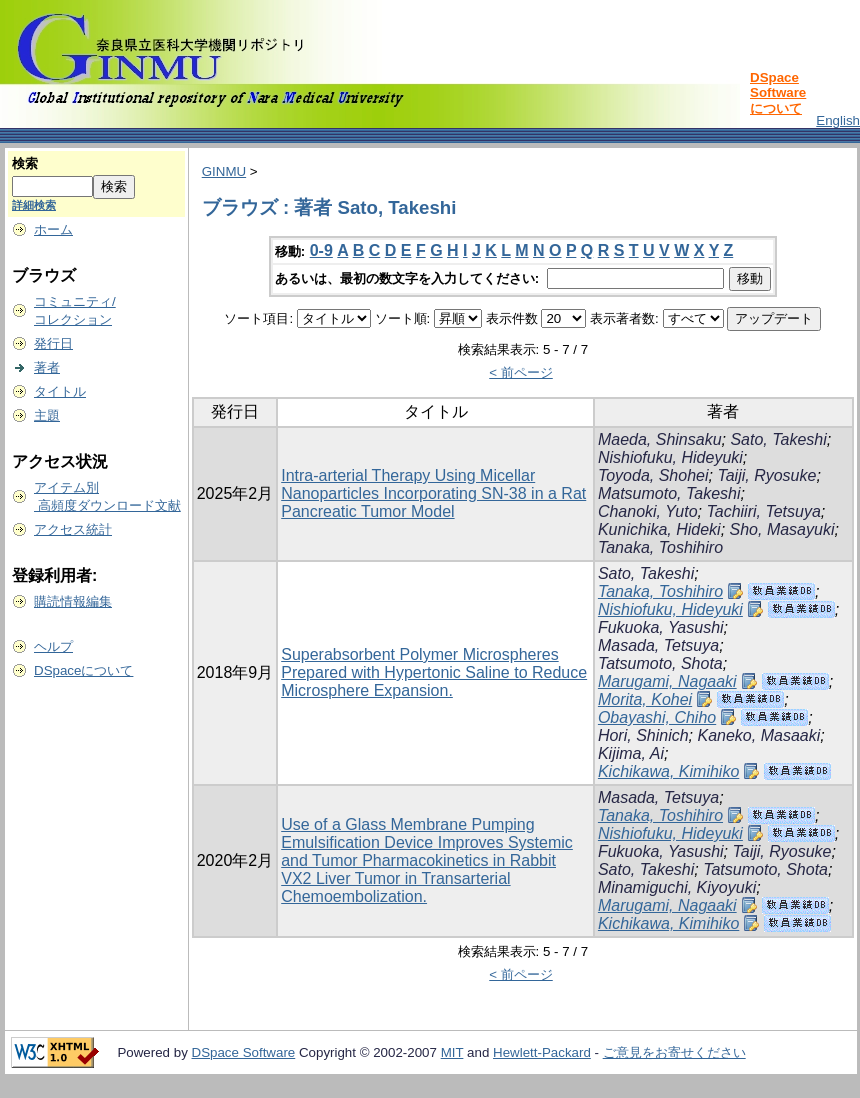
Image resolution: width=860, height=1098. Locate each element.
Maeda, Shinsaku (660, 439)
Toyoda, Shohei (653, 475)
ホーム (53, 229)
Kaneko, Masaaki (759, 735)
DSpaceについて (83, 670)
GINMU (224, 171)
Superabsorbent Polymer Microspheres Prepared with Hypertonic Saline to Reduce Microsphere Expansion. (434, 672)
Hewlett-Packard (542, 1052)
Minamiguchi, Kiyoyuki (677, 887)
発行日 (53, 343)
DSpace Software (244, 1052)
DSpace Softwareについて (778, 93)
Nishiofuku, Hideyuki (670, 457)
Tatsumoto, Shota (660, 663)
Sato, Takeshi (778, 439)
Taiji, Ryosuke (766, 475)
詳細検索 (34, 205)
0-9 (321, 250)
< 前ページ (521, 372)
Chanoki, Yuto (648, 511)
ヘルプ (53, 646)
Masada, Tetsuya (658, 645)
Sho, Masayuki (782, 529)
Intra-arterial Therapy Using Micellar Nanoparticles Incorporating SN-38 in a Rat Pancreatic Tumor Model (433, 493)
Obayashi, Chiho (657, 717)
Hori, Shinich (643, 735)
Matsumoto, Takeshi (669, 493)
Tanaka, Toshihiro (660, 547)
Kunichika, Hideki (659, 529)
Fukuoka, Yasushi (661, 627)
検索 (25, 163)
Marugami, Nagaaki (667, 681)
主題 (47, 415)
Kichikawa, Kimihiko (668, 771)
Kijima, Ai (631, 753)
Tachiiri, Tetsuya (763, 511)
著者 (47, 367)
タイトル (60, 391)
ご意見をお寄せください (674, 1052)
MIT (452, 1052)
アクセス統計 (73, 529)
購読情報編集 (73, 601)
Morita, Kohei (645, 699)
